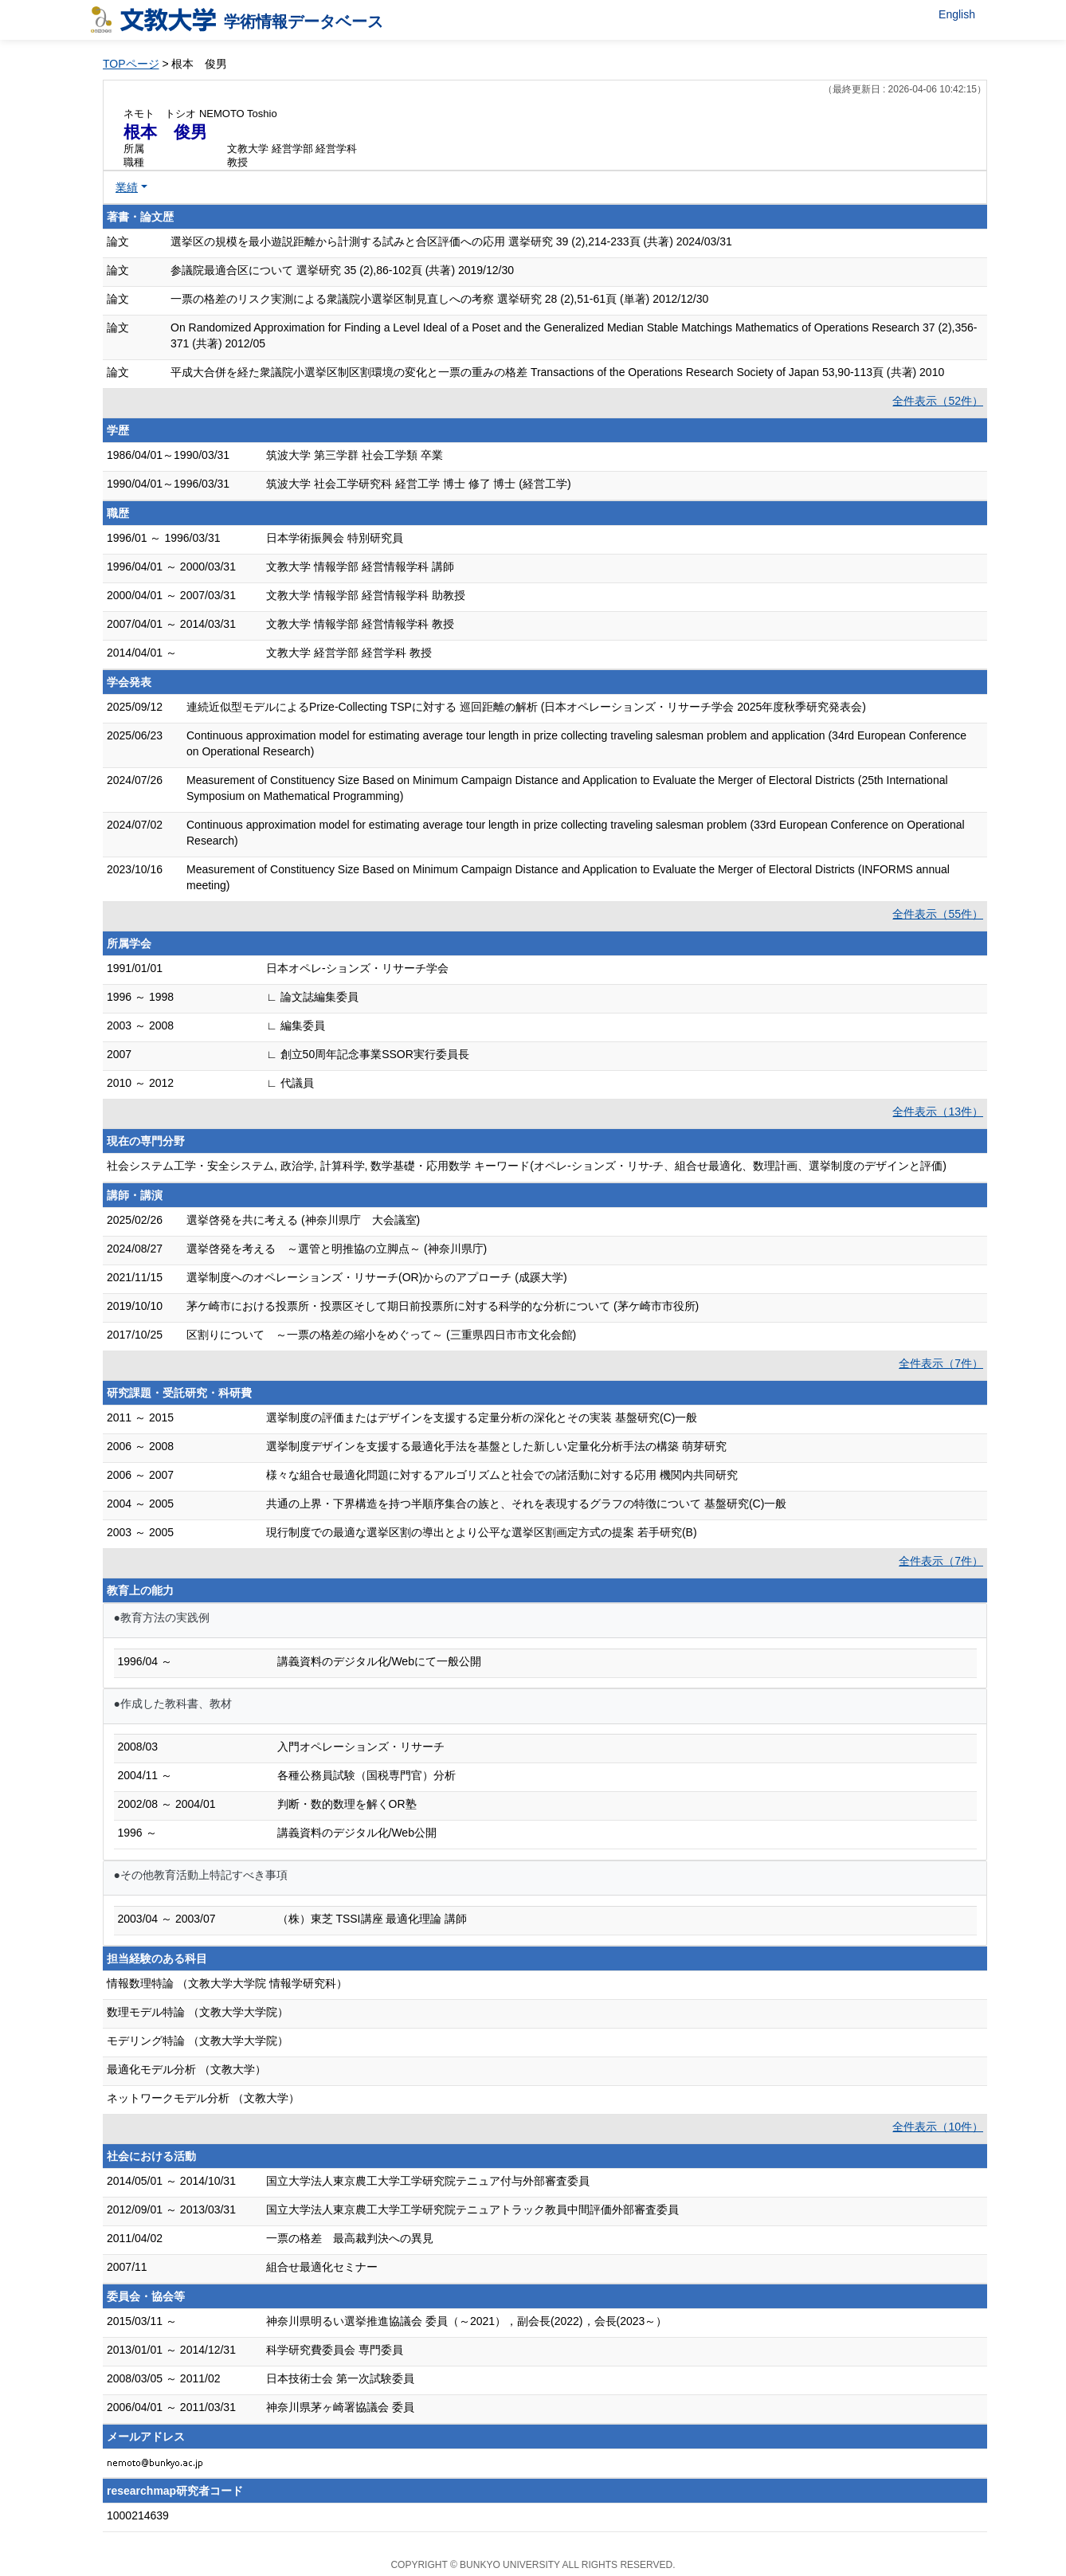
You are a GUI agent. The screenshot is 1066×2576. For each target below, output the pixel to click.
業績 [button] (127, 187)
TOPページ (131, 63)
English (957, 14)
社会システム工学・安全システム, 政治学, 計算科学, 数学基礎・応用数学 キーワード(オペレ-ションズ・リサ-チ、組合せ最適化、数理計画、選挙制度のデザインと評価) (526, 1165)
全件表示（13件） (937, 1111)
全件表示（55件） (937, 914)
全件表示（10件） (937, 2126)
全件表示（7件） (941, 1363)
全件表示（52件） (937, 400)
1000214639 (138, 2515)
